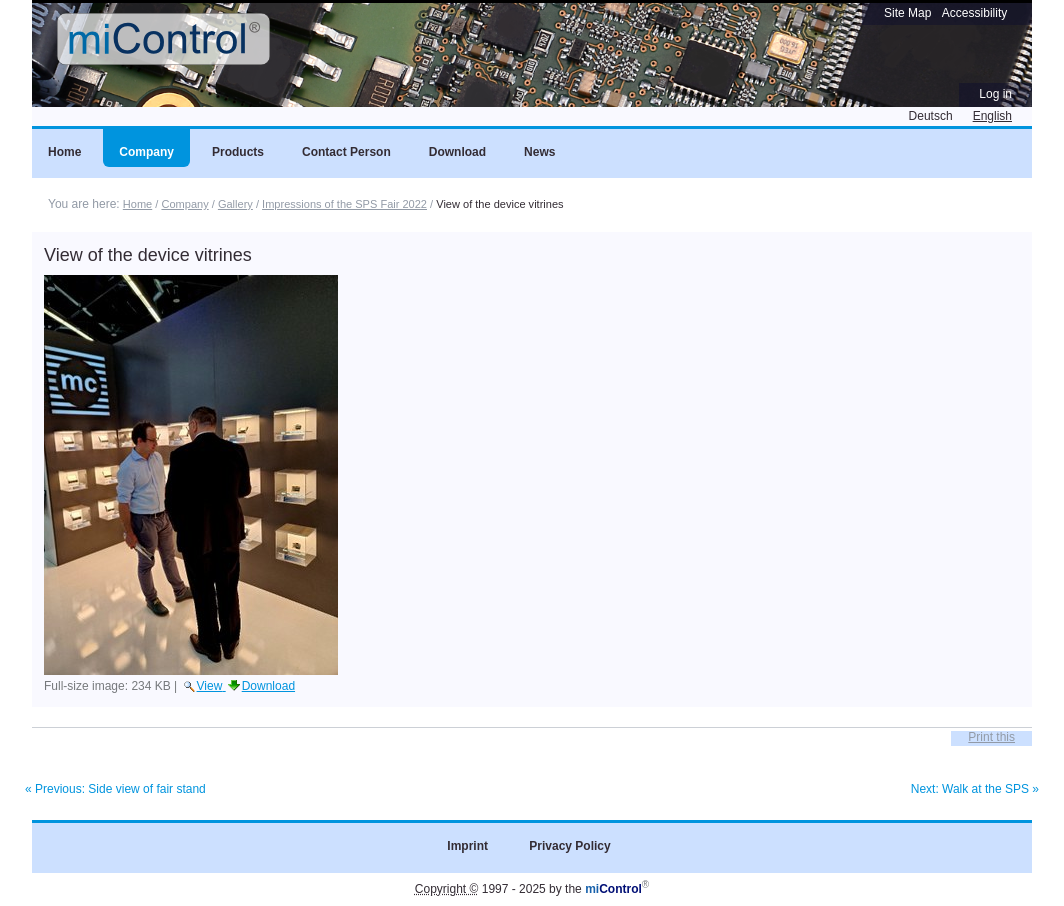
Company (184, 204)
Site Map (907, 13)
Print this (991, 737)
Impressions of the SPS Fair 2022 (344, 204)
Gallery (235, 204)
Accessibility (974, 13)
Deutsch (931, 116)
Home (137, 204)
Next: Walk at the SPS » (975, 789)
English (992, 116)
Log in (995, 94)
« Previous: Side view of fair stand (115, 789)
